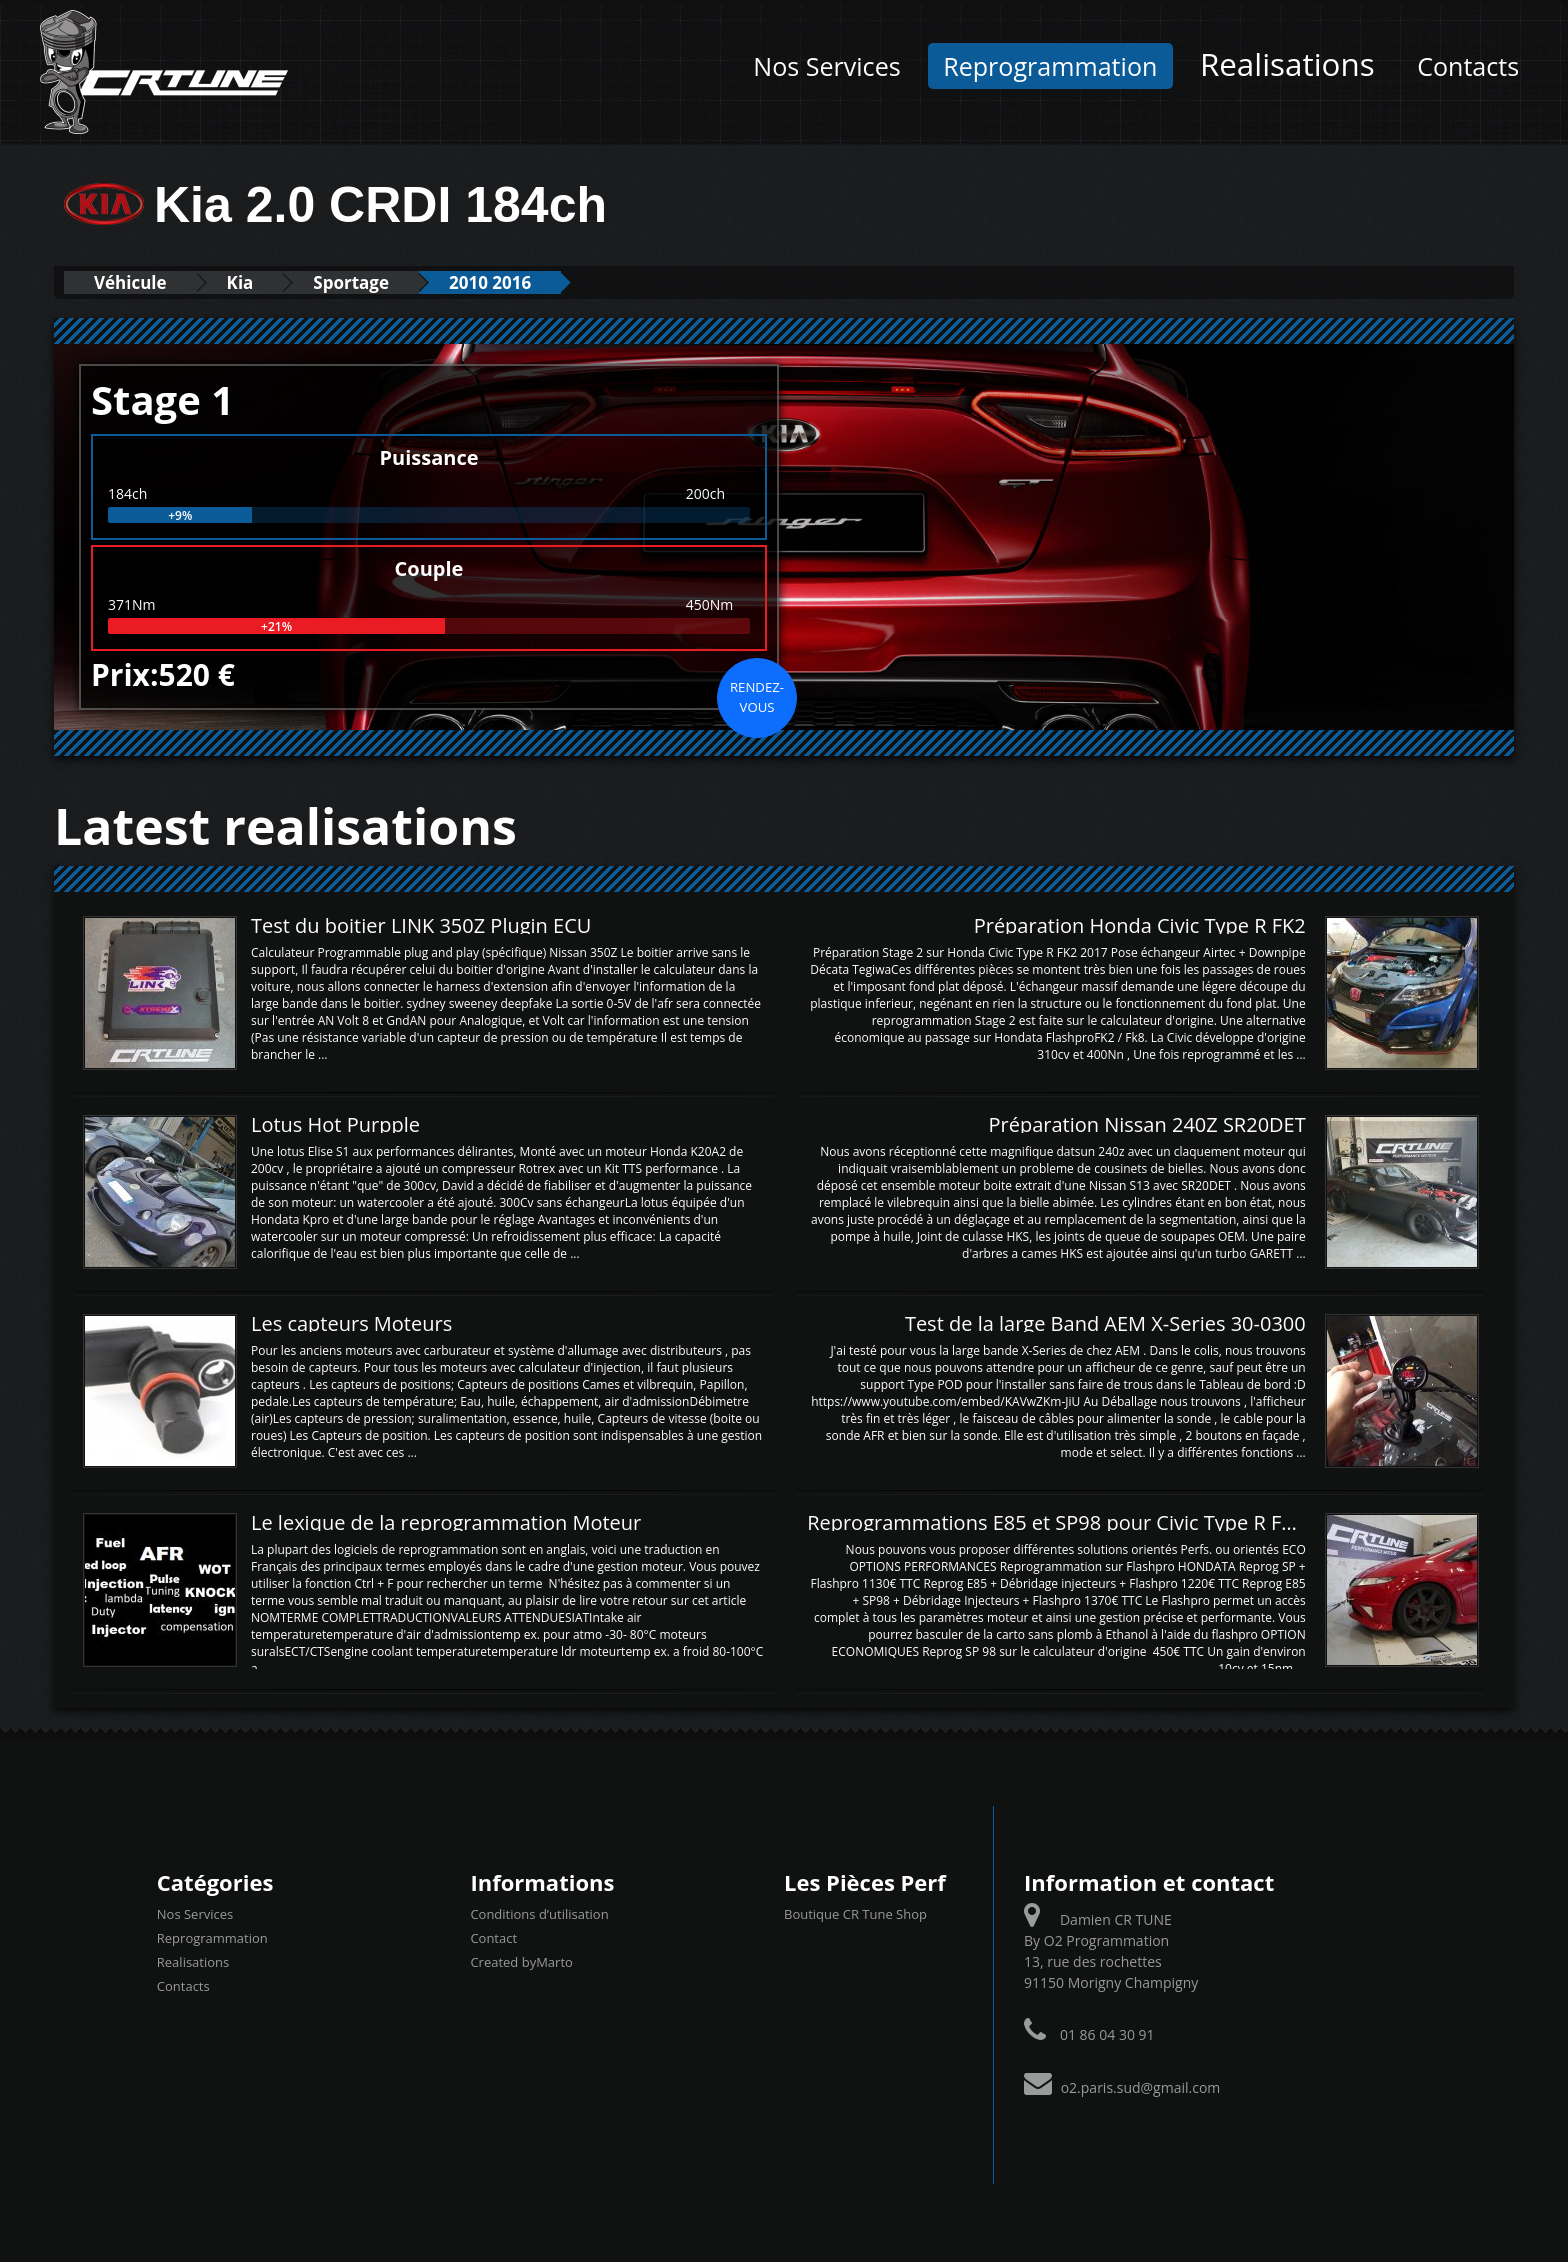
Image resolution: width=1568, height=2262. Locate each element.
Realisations (1287, 63)
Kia (240, 282)
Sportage (351, 282)
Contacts (1468, 66)
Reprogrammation (1050, 66)
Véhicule (130, 282)
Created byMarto (521, 1962)
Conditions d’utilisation (539, 1914)
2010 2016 (490, 282)
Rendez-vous (757, 697)
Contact (493, 1938)
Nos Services (826, 66)
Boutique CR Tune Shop (855, 1914)
